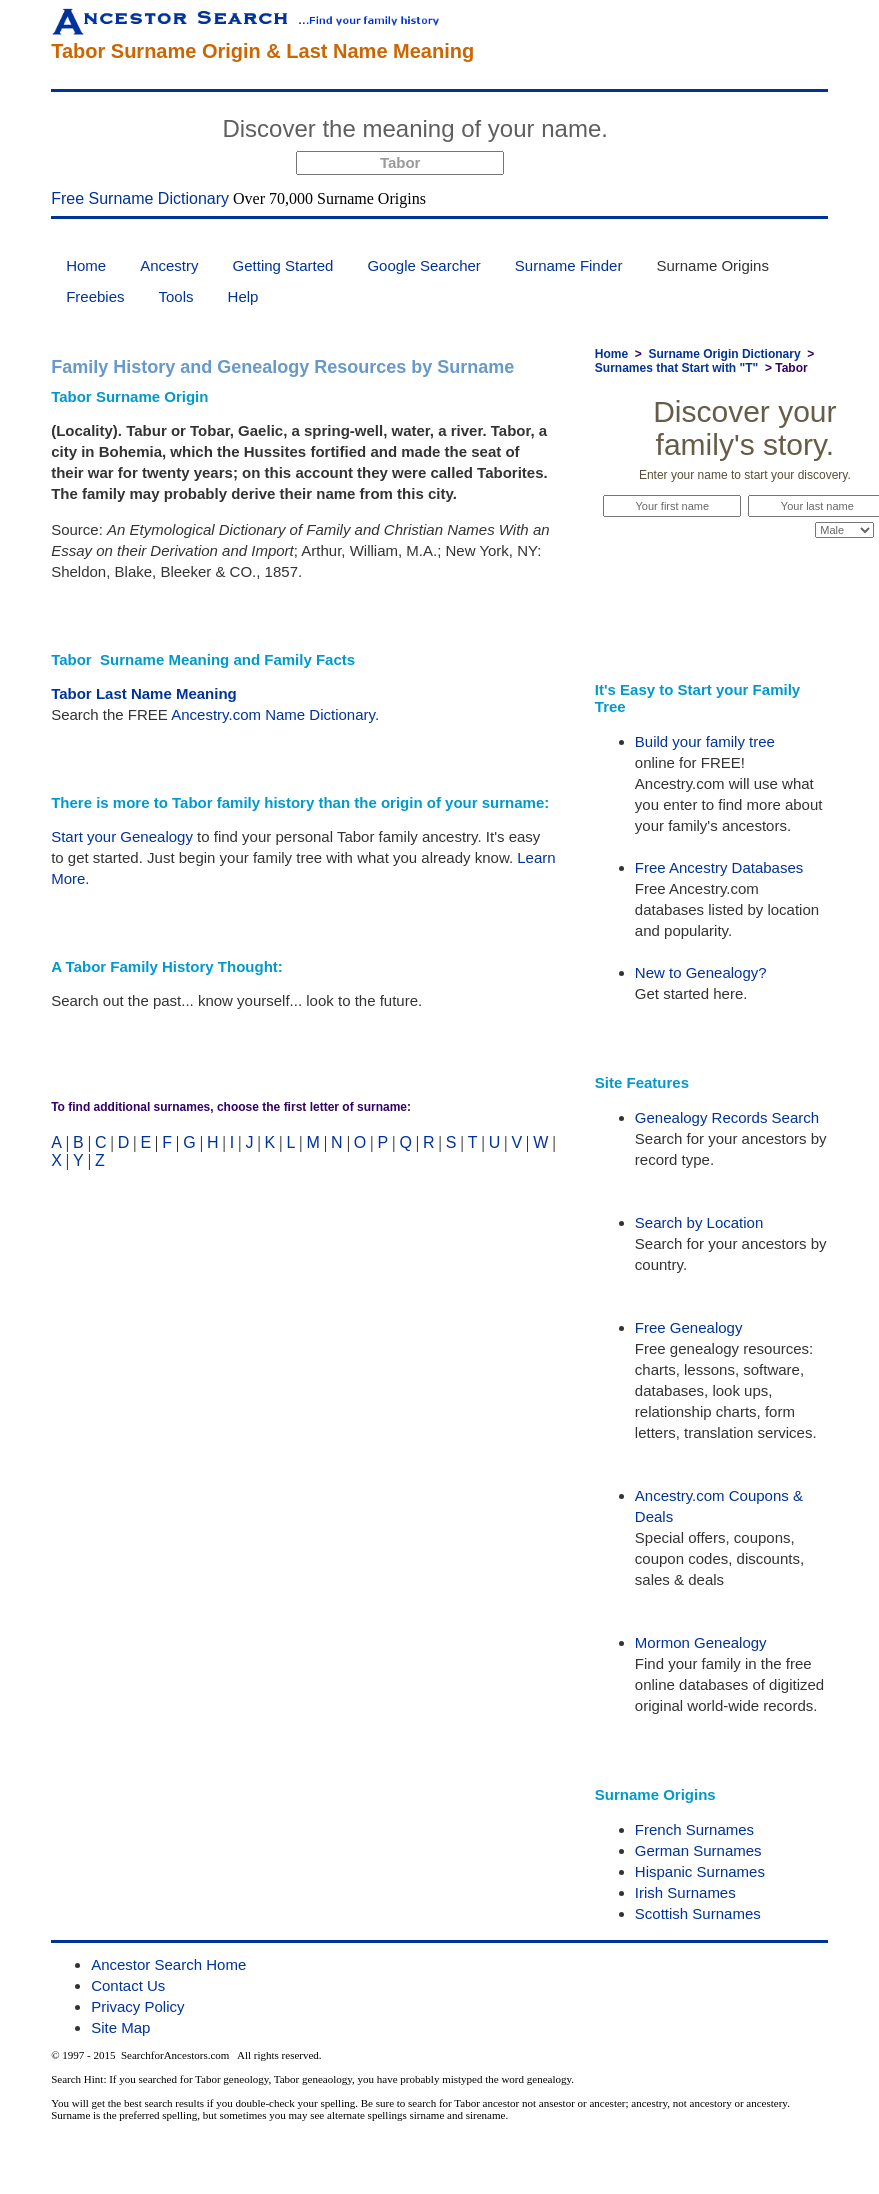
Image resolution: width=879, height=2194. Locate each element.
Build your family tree (705, 741)
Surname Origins (712, 265)
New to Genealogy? (701, 972)
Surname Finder (569, 265)
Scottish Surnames (698, 1913)
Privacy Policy (137, 2006)
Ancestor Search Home (168, 1964)
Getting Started (283, 265)
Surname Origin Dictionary (725, 354)
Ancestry (169, 265)
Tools (176, 296)
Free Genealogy (689, 1327)
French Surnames (694, 1829)
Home (86, 265)
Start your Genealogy (122, 836)
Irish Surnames (685, 1892)
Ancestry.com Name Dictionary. (275, 714)
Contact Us (128, 1985)
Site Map (120, 2027)
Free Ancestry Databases (719, 867)
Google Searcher (423, 265)
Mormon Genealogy (701, 1642)
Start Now (691, 132)
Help (243, 296)
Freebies (95, 296)
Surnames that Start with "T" (676, 368)
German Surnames (698, 1850)
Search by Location (699, 1222)
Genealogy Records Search (727, 1117)
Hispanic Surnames (700, 1871)
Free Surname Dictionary (140, 198)
